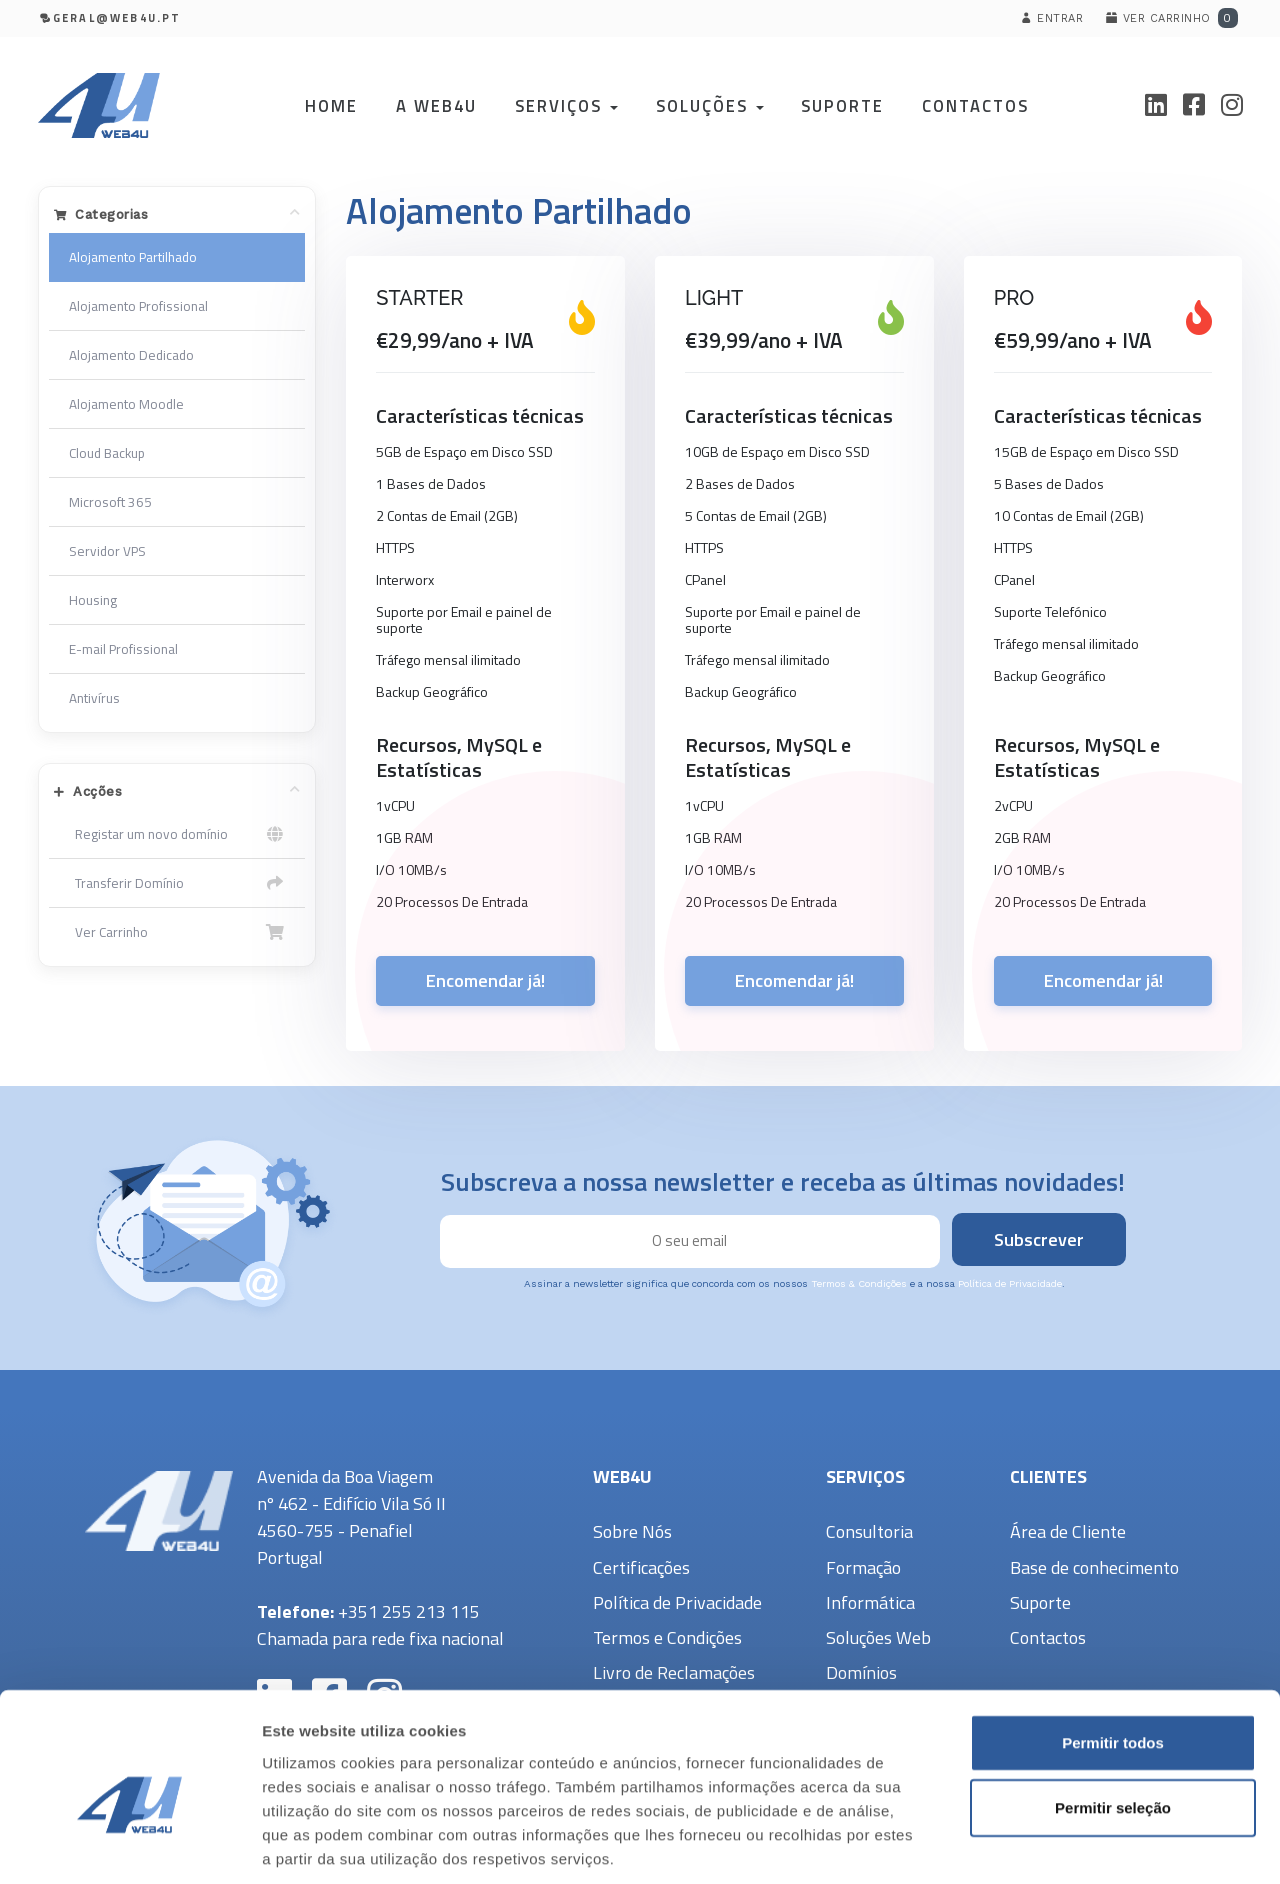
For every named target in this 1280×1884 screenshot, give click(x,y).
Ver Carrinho (177, 932)
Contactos (975, 106)
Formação (863, 1567)
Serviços (565, 106)
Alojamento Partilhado (133, 257)
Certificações (641, 1567)
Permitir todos (1113, 1647)
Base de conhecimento (1094, 1567)
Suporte (843, 106)
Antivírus (94, 698)
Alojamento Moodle (126, 404)
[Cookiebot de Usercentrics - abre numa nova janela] (129, 1845)
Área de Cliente (1068, 1531)
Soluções (709, 106)
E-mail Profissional (123, 649)
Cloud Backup (107, 453)
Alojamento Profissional (138, 306)
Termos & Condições (859, 1283)
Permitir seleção (1113, 1713)
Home (330, 106)
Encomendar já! (485, 980)
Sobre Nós (632, 1531)
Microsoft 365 (110, 502)
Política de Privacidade (1010, 1283)
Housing (93, 600)
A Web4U (435, 106)
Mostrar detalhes (1098, 1844)
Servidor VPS (107, 551)
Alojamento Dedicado (131, 355)
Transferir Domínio (177, 883)
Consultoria (869, 1531)
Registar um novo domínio (177, 834)
